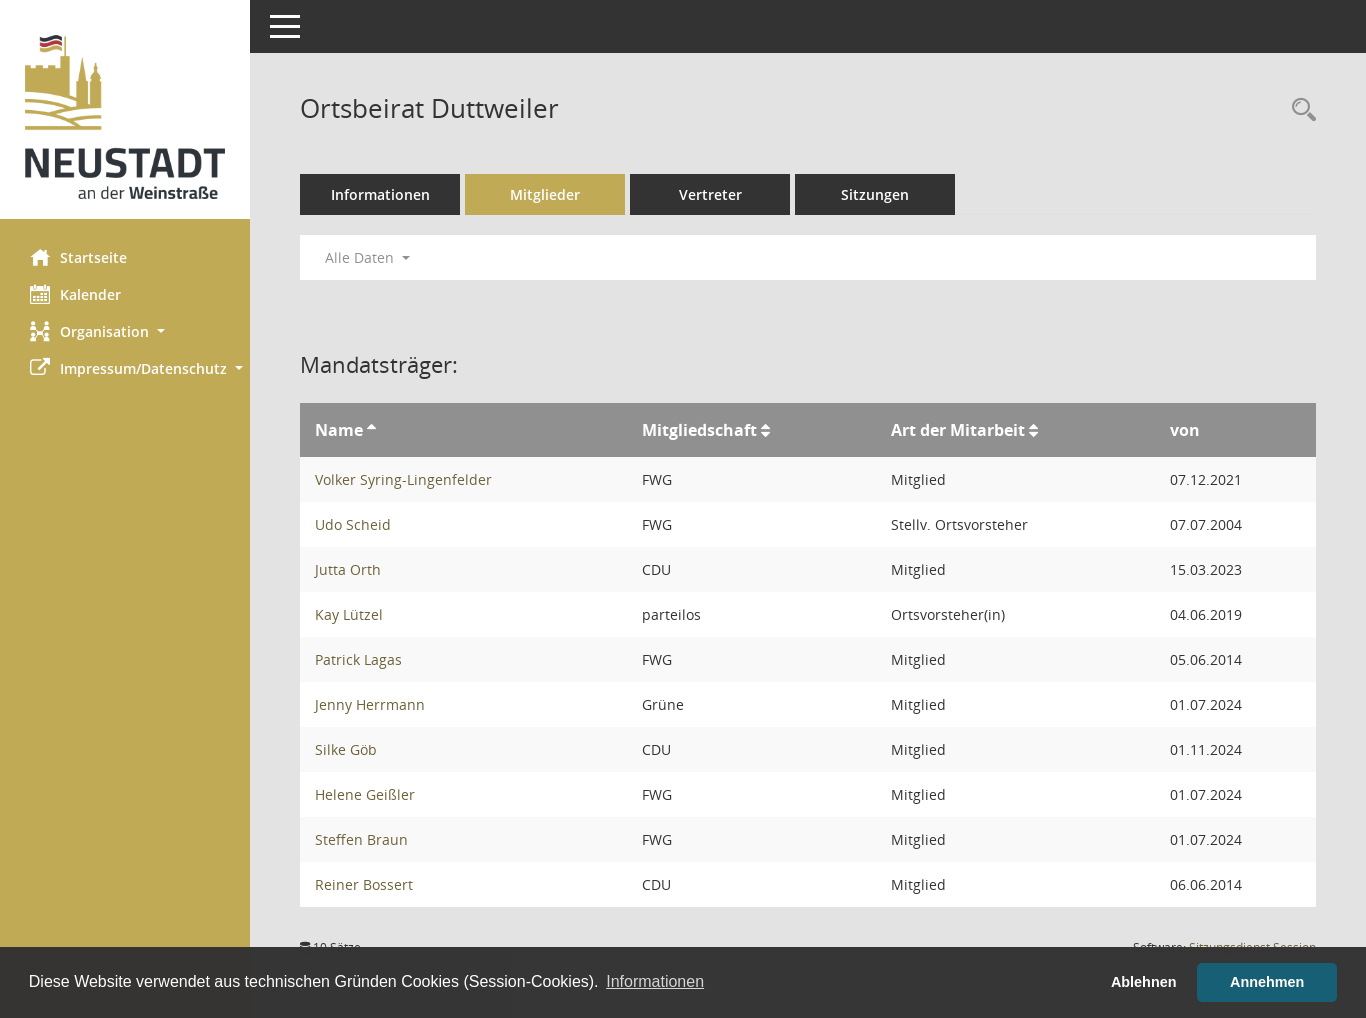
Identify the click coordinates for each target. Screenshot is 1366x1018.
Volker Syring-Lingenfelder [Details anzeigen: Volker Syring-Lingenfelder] (403, 479)
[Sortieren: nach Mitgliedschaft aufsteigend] (765, 430)
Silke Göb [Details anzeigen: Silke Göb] (346, 749)
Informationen (380, 194)
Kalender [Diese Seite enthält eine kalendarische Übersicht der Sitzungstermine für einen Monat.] (75, 294)
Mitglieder (545, 194)
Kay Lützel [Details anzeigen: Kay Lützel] (349, 614)
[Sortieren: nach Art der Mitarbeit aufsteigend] (1033, 430)
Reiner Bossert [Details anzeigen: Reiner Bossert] (364, 884)
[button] (125, 331)
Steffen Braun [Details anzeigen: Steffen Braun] (361, 839)
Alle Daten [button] (367, 257)
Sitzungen (875, 194)
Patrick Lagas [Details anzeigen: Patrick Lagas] (358, 659)
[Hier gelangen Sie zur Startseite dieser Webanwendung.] (125, 117)
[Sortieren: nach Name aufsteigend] (371, 430)
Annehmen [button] (1267, 982)
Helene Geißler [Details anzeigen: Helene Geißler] (365, 794)
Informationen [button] (655, 981)
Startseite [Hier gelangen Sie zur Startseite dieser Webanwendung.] (78, 257)
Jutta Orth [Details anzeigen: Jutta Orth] (348, 569)
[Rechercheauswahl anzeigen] (1299, 110)
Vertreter (710, 194)
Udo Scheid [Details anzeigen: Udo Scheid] (353, 524)
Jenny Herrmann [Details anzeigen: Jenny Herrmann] (370, 704)
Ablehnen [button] (1144, 982)
